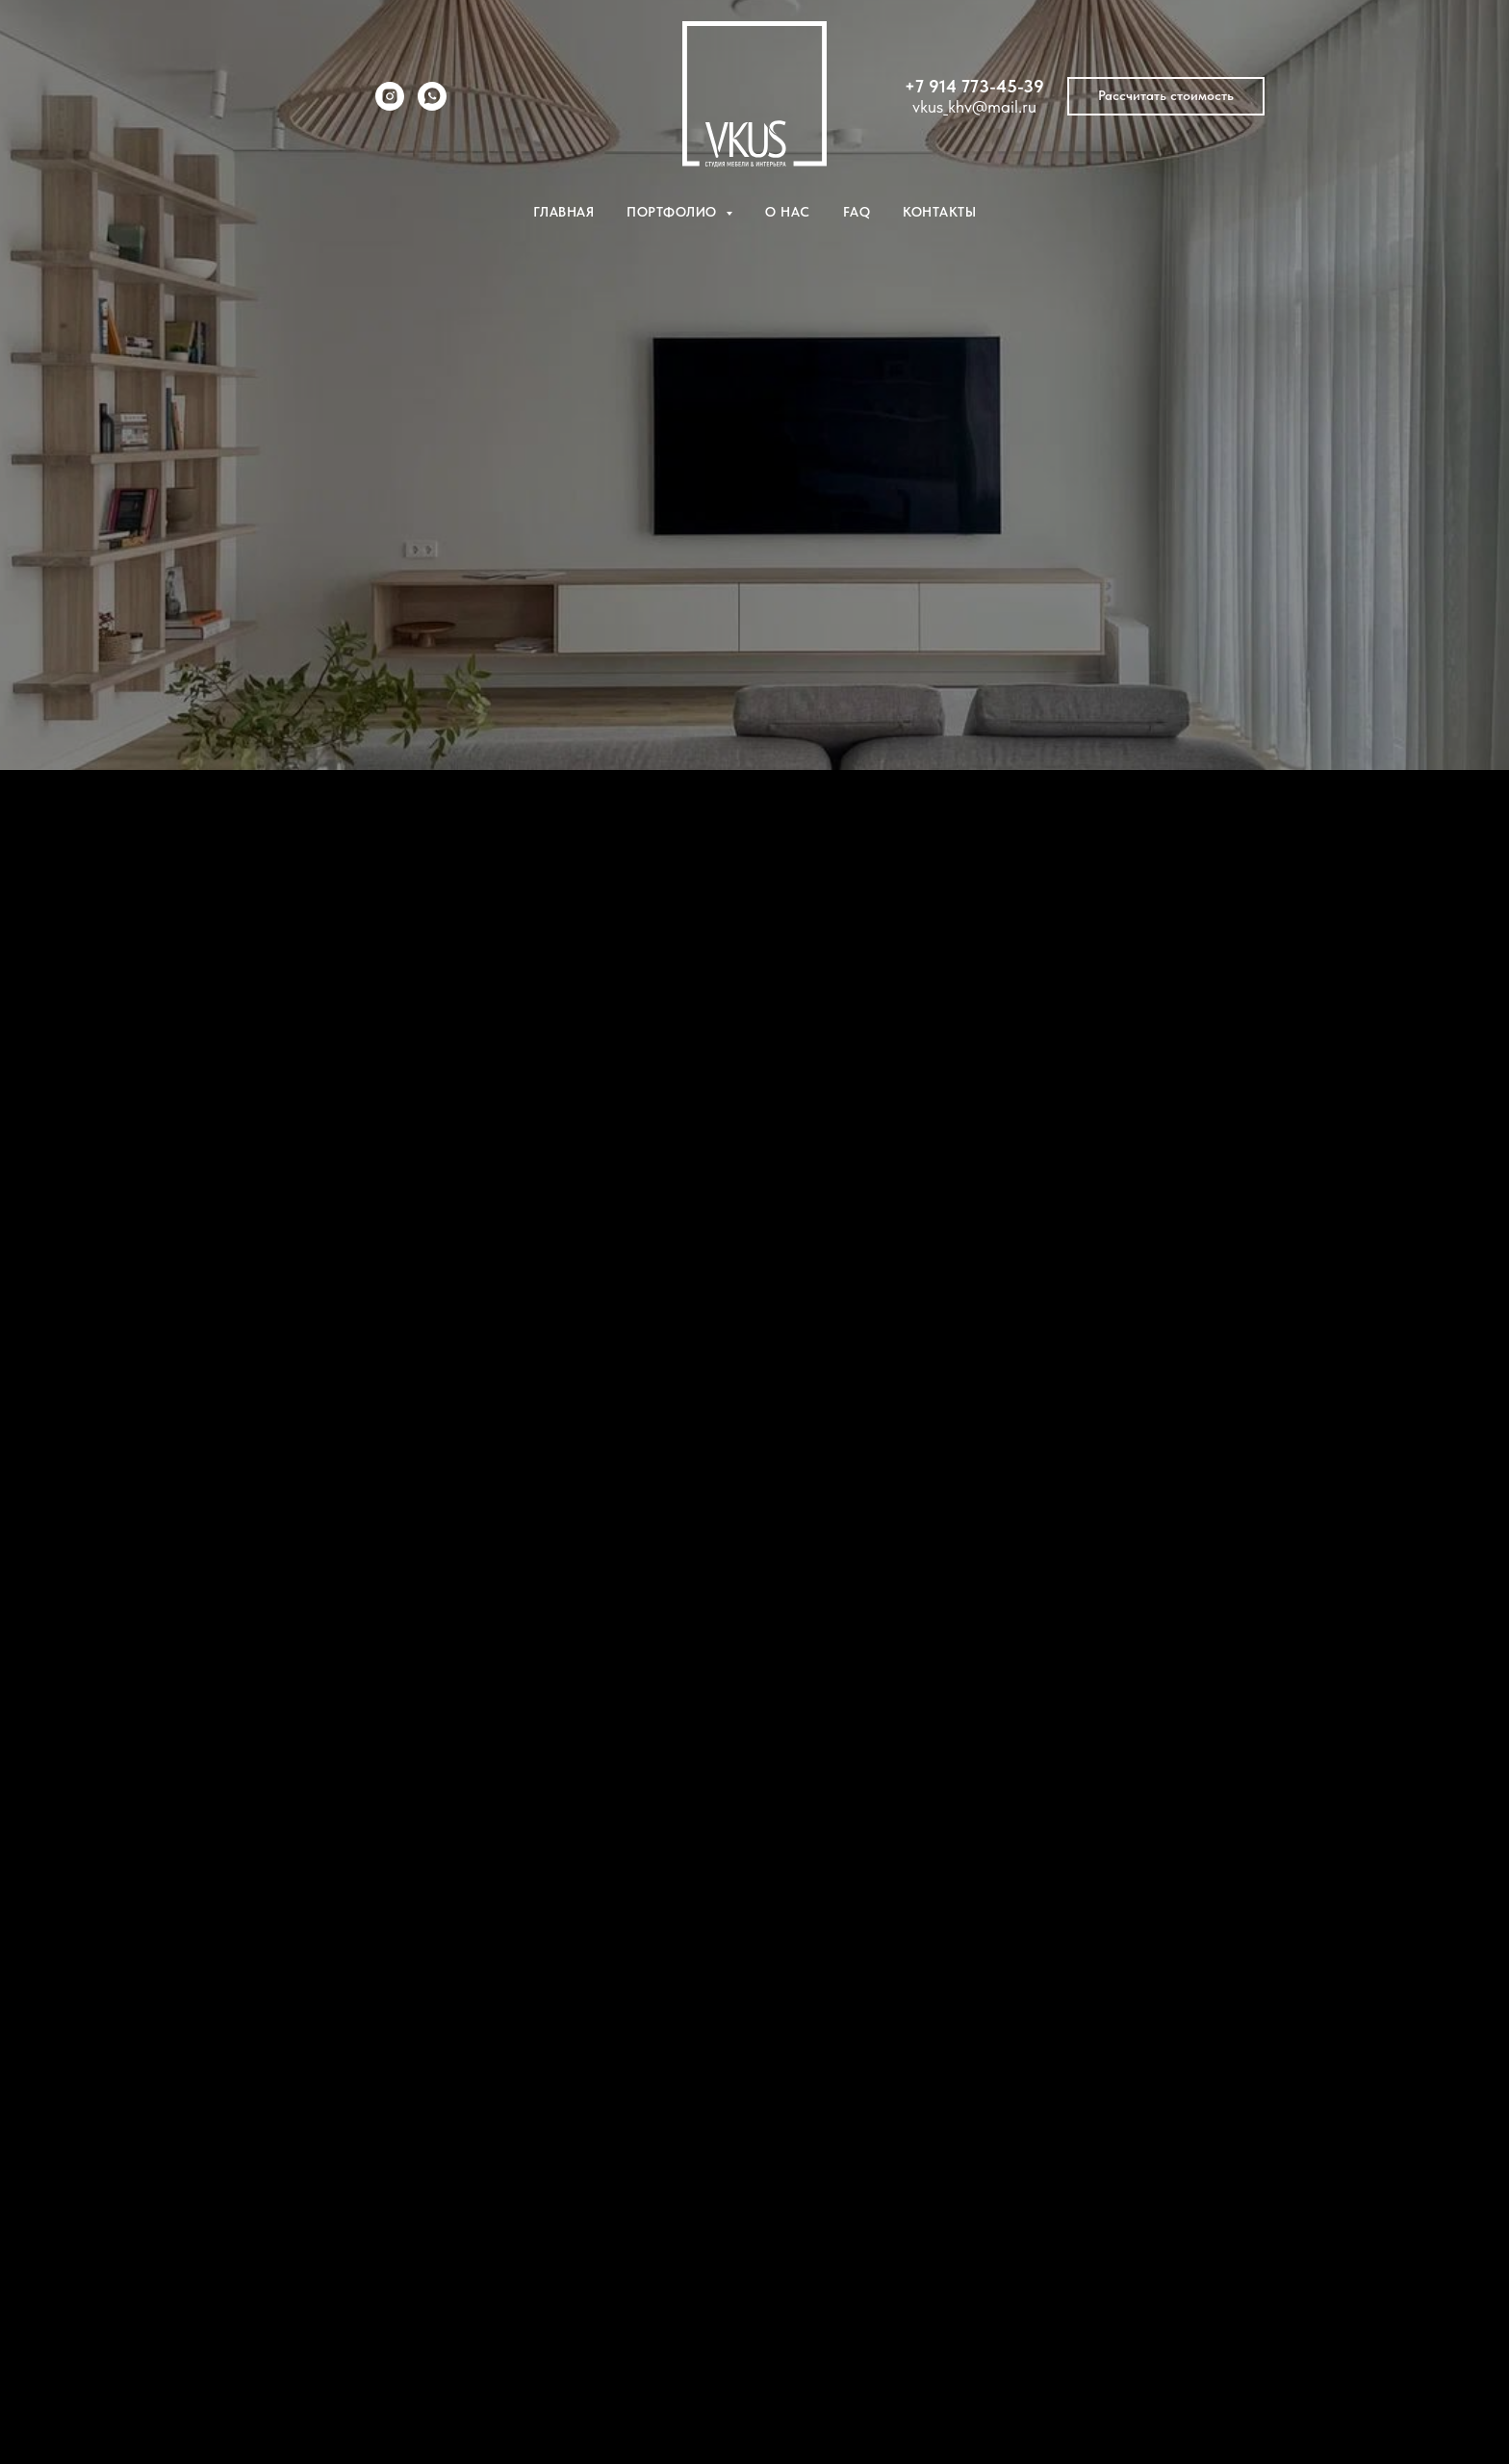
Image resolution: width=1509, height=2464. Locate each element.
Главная (564, 211)
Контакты (939, 211)
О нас (787, 211)
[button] (1166, 96)
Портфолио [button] (674, 211)
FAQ (857, 211)
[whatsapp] (432, 105)
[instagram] (389, 105)
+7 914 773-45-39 (974, 86)
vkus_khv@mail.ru (974, 106)
